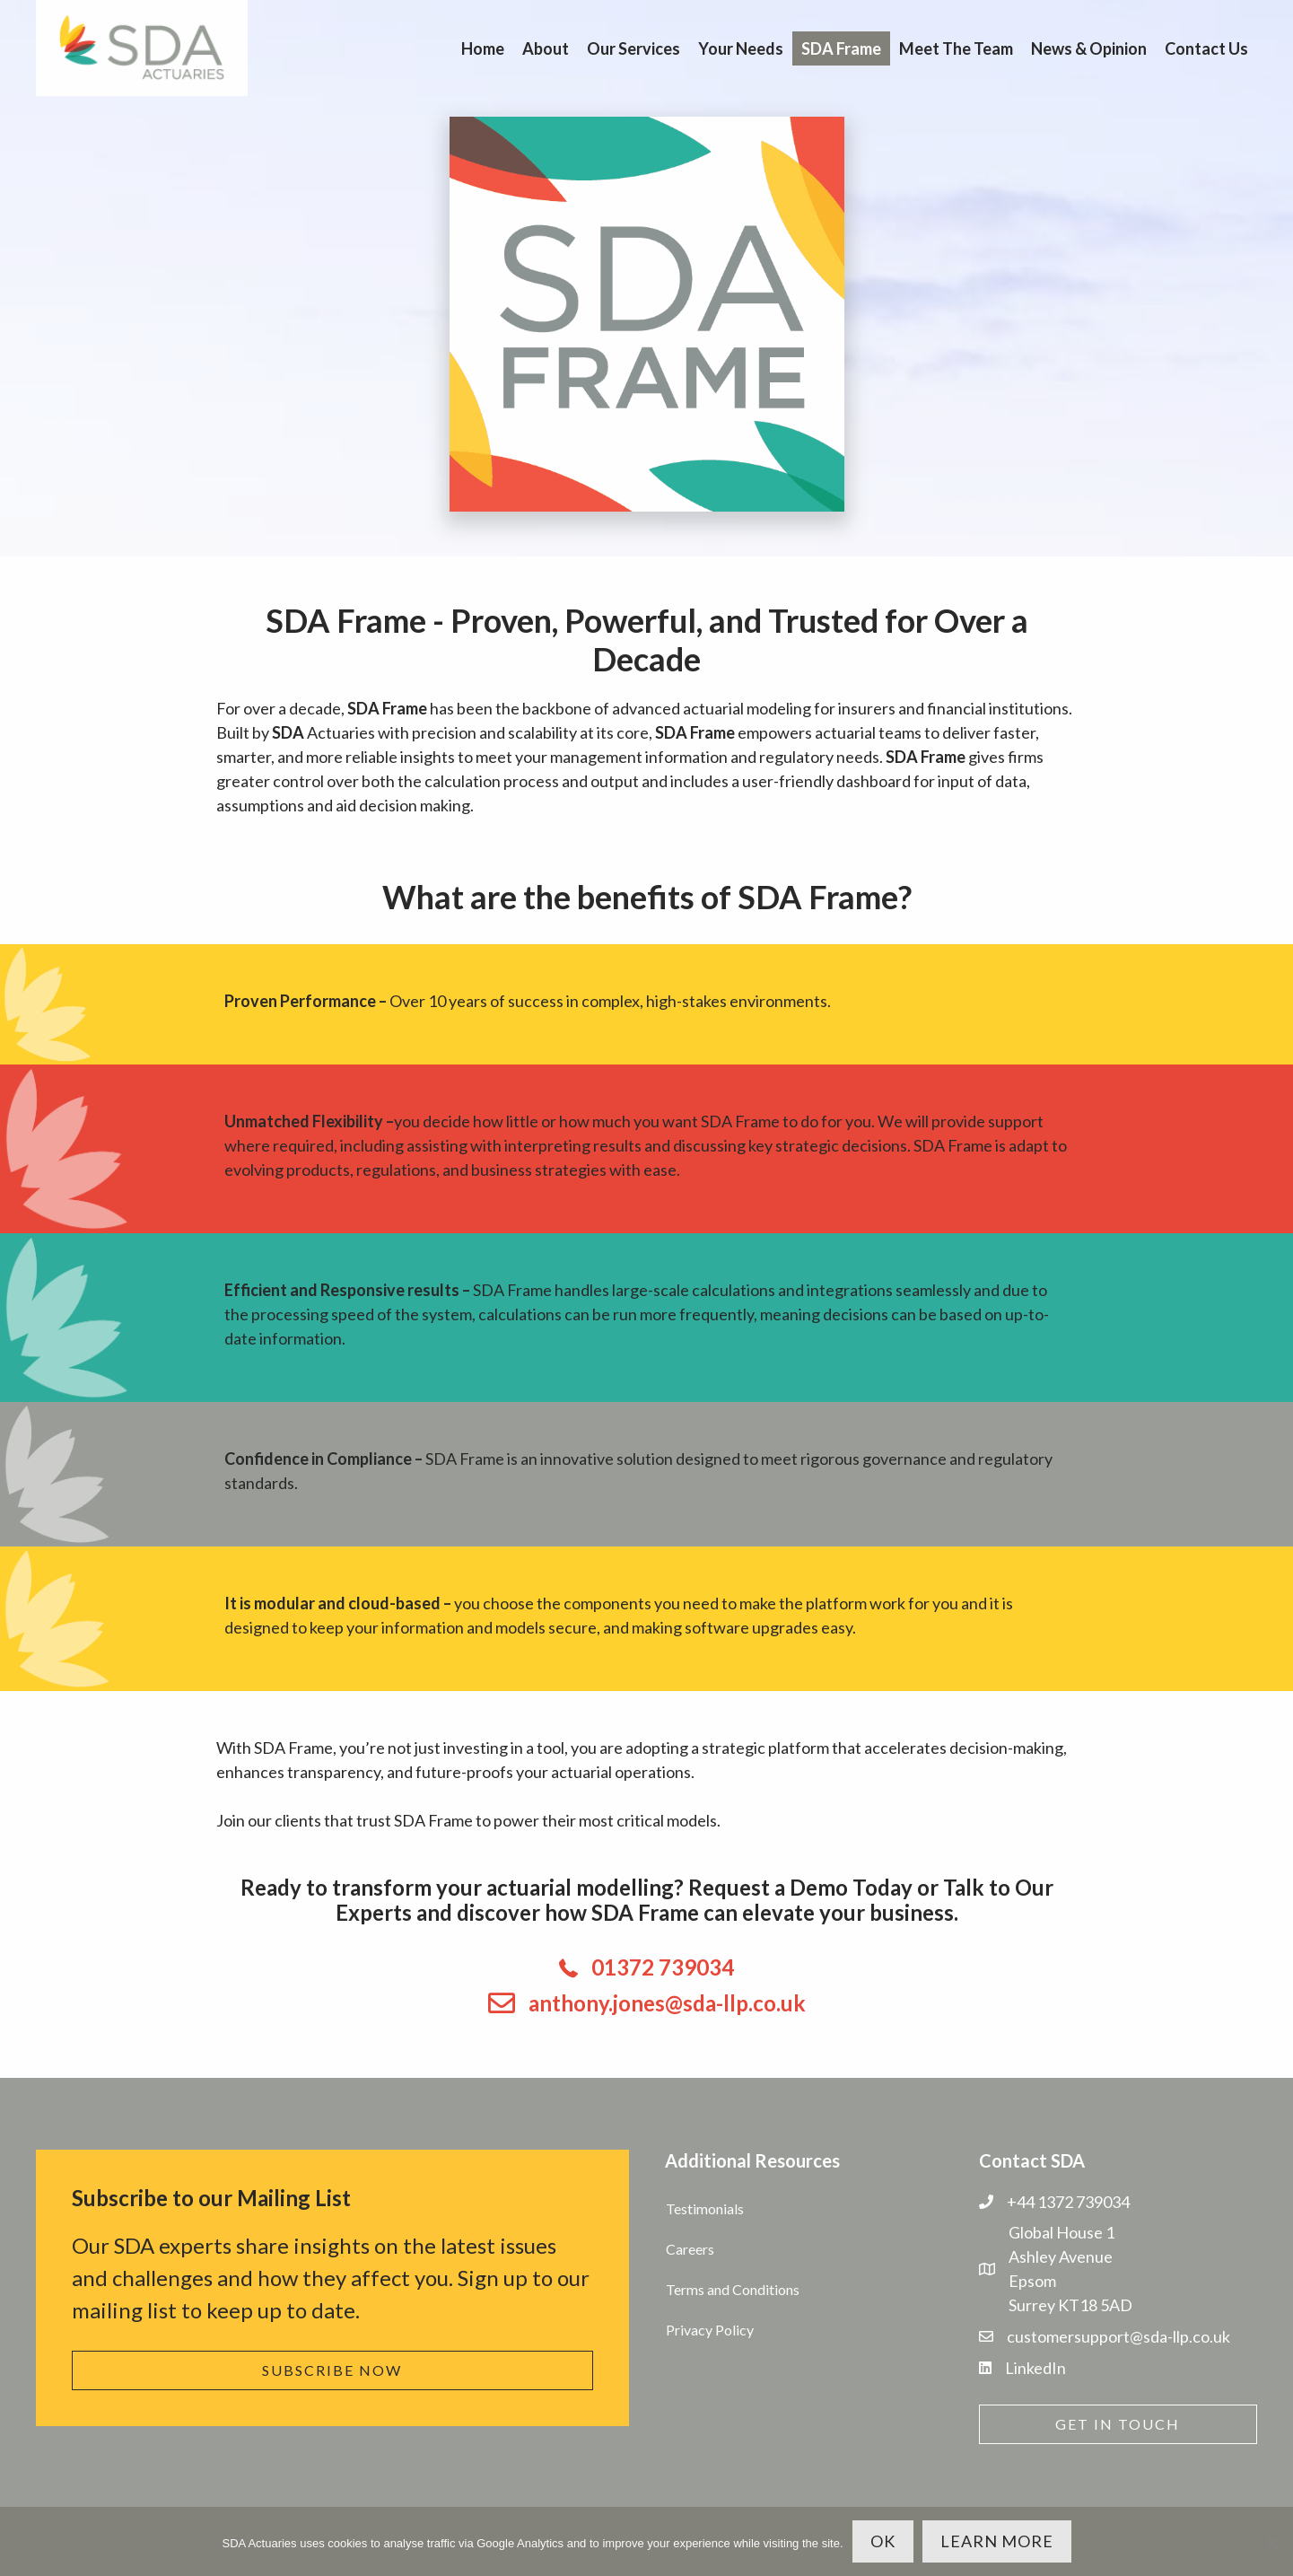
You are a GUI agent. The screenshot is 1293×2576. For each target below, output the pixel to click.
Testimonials (705, 2208)
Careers (690, 2248)
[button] (332, 2370)
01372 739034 (662, 1967)
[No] (1271, 2542)
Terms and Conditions (732, 2289)
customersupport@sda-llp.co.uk (1118, 2336)
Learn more (996, 2541)
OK (882, 2541)
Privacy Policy (710, 2329)
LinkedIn (1035, 2368)
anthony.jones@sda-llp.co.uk (667, 2003)
